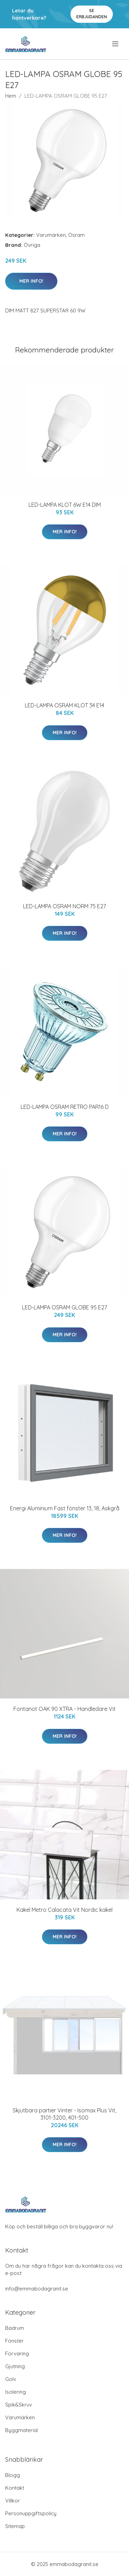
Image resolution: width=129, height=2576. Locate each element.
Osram (76, 235)
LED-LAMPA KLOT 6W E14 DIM (65, 504)
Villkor (12, 2500)
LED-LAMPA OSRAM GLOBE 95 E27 (64, 1307)
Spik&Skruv (18, 2404)
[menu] (116, 44)
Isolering (15, 2392)
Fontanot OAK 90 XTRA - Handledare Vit (64, 1708)
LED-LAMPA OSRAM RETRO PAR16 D (65, 1106)
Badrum (14, 2328)
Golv (10, 2379)
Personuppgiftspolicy (30, 2513)
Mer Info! (31, 281)
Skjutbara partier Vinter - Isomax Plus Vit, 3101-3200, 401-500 (64, 2114)
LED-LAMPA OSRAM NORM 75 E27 (64, 906)
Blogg (12, 2475)
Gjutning (15, 2366)
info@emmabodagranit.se (36, 2288)
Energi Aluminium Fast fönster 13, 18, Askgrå (64, 1508)
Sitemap (15, 2526)
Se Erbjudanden (91, 13)
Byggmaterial (21, 2430)
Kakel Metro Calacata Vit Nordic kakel (64, 1909)
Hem (10, 96)
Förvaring (17, 2353)
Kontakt (14, 2488)
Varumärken (51, 235)
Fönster (14, 2340)
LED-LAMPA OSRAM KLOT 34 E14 (64, 705)
